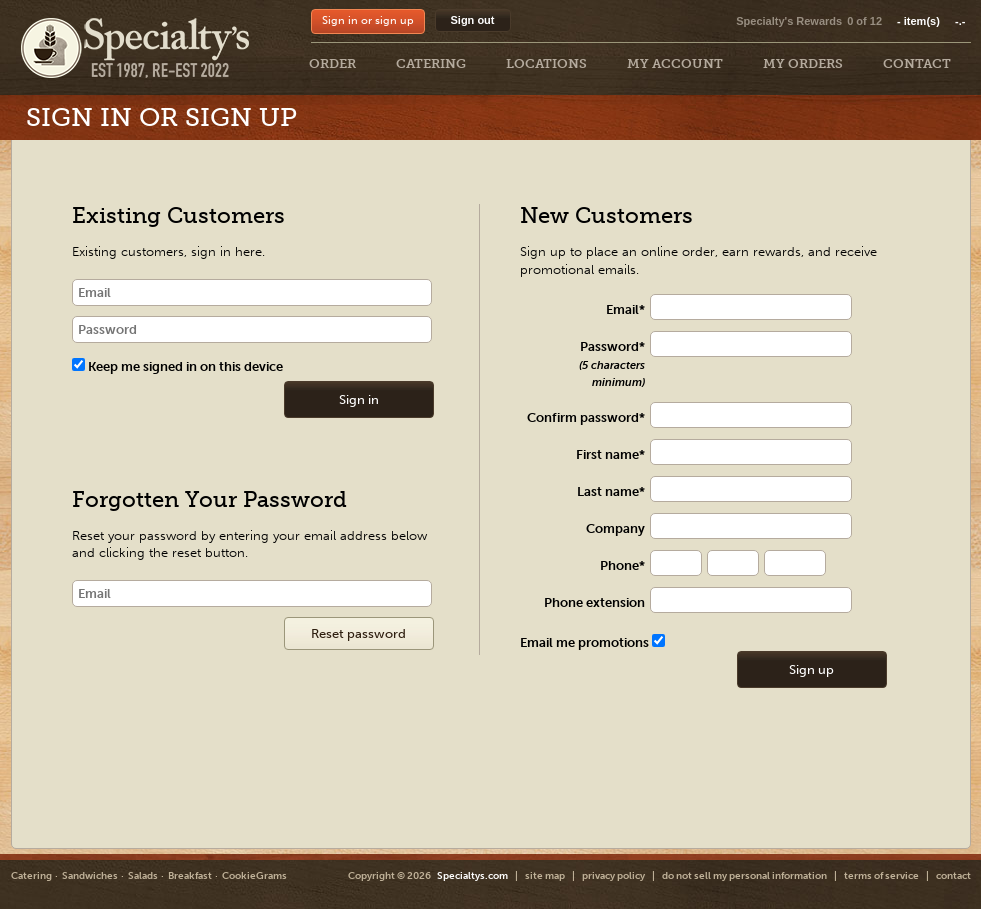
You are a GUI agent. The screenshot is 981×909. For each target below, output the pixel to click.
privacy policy (613, 876)
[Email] (252, 593)
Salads (143, 876)
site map (545, 876)
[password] (252, 329)
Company (615, 528)
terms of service (881, 876)
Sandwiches (90, 876)
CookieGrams (254, 876)
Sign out (473, 20)
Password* (612, 364)
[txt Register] (761, 307)
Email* (625, 309)
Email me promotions (592, 642)
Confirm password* (586, 417)
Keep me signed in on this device (177, 366)
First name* (610, 454)
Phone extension (594, 602)
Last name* (611, 491)
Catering (31, 876)
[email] (252, 292)
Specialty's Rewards (789, 21)
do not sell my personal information (744, 876)
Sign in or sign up (368, 20)
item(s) (931, 21)
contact (953, 876)
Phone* (622, 565)
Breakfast (190, 876)
